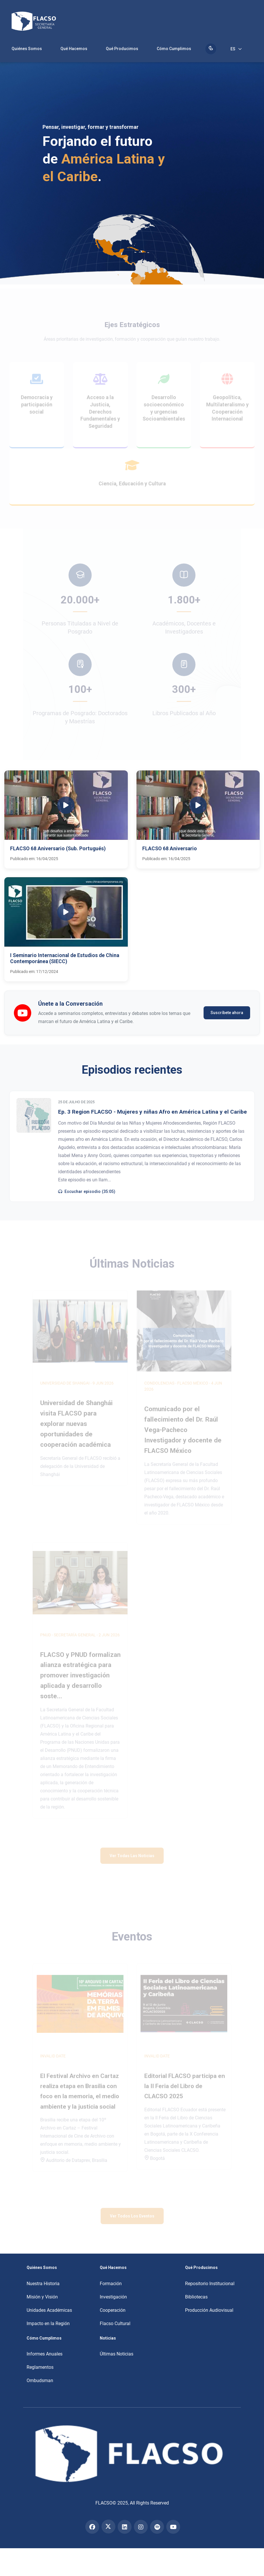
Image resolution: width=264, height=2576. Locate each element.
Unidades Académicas (49, 2310)
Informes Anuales (44, 2354)
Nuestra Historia (43, 2283)
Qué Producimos (122, 48)
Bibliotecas (196, 2297)
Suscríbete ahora (227, 1012)
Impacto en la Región (48, 2323)
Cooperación (112, 2310)
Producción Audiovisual (209, 2310)
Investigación (113, 2297)
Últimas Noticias (116, 2354)
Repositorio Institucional (210, 2283)
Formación (111, 2283)
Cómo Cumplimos (174, 48)
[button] (66, 819)
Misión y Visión (42, 2297)
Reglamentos (40, 2367)
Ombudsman (40, 2380)
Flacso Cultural (115, 2323)
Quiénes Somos (27, 48)
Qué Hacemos (73, 48)
